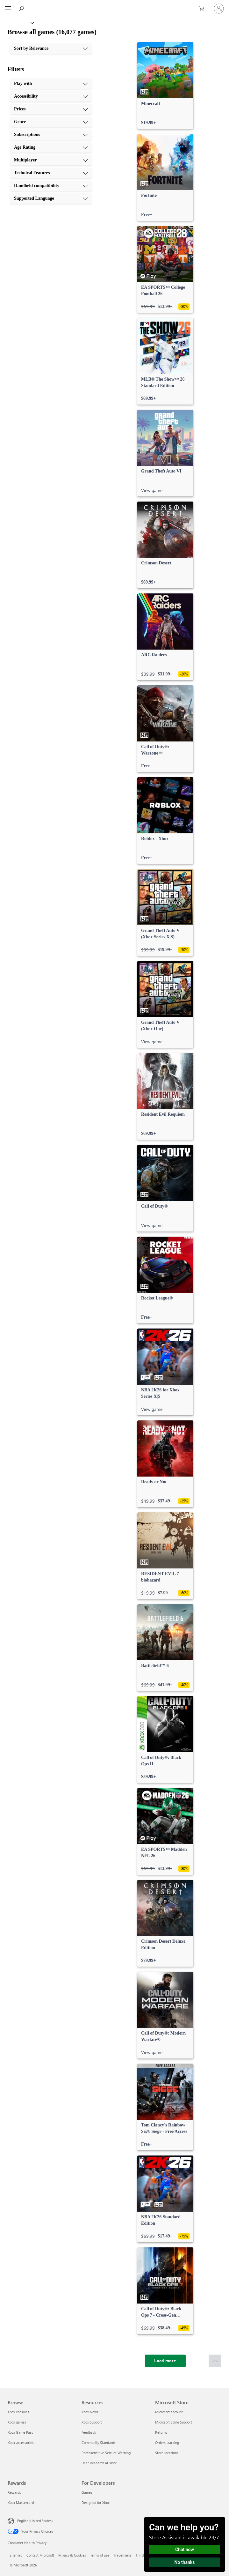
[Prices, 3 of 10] (51, 109)
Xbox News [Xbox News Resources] (90, 2412)
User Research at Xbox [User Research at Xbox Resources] (99, 2463)
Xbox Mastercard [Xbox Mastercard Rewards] (21, 2502)
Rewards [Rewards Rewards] (14, 2492)
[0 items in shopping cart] (203, 8)
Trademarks (122, 2555)
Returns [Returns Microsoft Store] (161, 2432)
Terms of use (99, 2555)
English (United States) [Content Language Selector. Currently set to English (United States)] (35, 2521)
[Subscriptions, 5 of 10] (51, 135)
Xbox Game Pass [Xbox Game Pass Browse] (20, 2432)
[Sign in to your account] (218, 8)
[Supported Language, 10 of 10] (51, 198)
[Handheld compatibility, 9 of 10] (51, 186)
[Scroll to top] (215, 2361)
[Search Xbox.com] (22, 8)
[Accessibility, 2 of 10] (51, 96)
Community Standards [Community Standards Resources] (99, 2442)
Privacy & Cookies (72, 2555)
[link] (165, 85)
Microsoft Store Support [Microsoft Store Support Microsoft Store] (173, 2422)
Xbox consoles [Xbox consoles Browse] (18, 2412)
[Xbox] (17, 22)
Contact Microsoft (40, 2555)
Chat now (184, 2549)
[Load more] (165, 2361)
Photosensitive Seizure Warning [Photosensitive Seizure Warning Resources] (106, 2453)
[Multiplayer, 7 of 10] (51, 160)
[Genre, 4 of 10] (51, 122)
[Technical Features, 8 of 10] (51, 173)
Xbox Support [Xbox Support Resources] (92, 2422)
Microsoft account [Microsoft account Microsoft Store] (169, 2412)
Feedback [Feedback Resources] (89, 2432)
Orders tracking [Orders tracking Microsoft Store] (167, 2442)
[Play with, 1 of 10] (51, 83)
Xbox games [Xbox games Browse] (17, 2422)
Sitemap (16, 2555)
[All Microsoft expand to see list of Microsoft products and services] (8, 8)
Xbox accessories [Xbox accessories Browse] (21, 2442)
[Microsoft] (114, 5)
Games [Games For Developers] (87, 2492)
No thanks (185, 2562)
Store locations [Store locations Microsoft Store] (166, 2453)
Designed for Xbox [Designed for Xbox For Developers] (96, 2502)
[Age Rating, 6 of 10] (51, 147)
